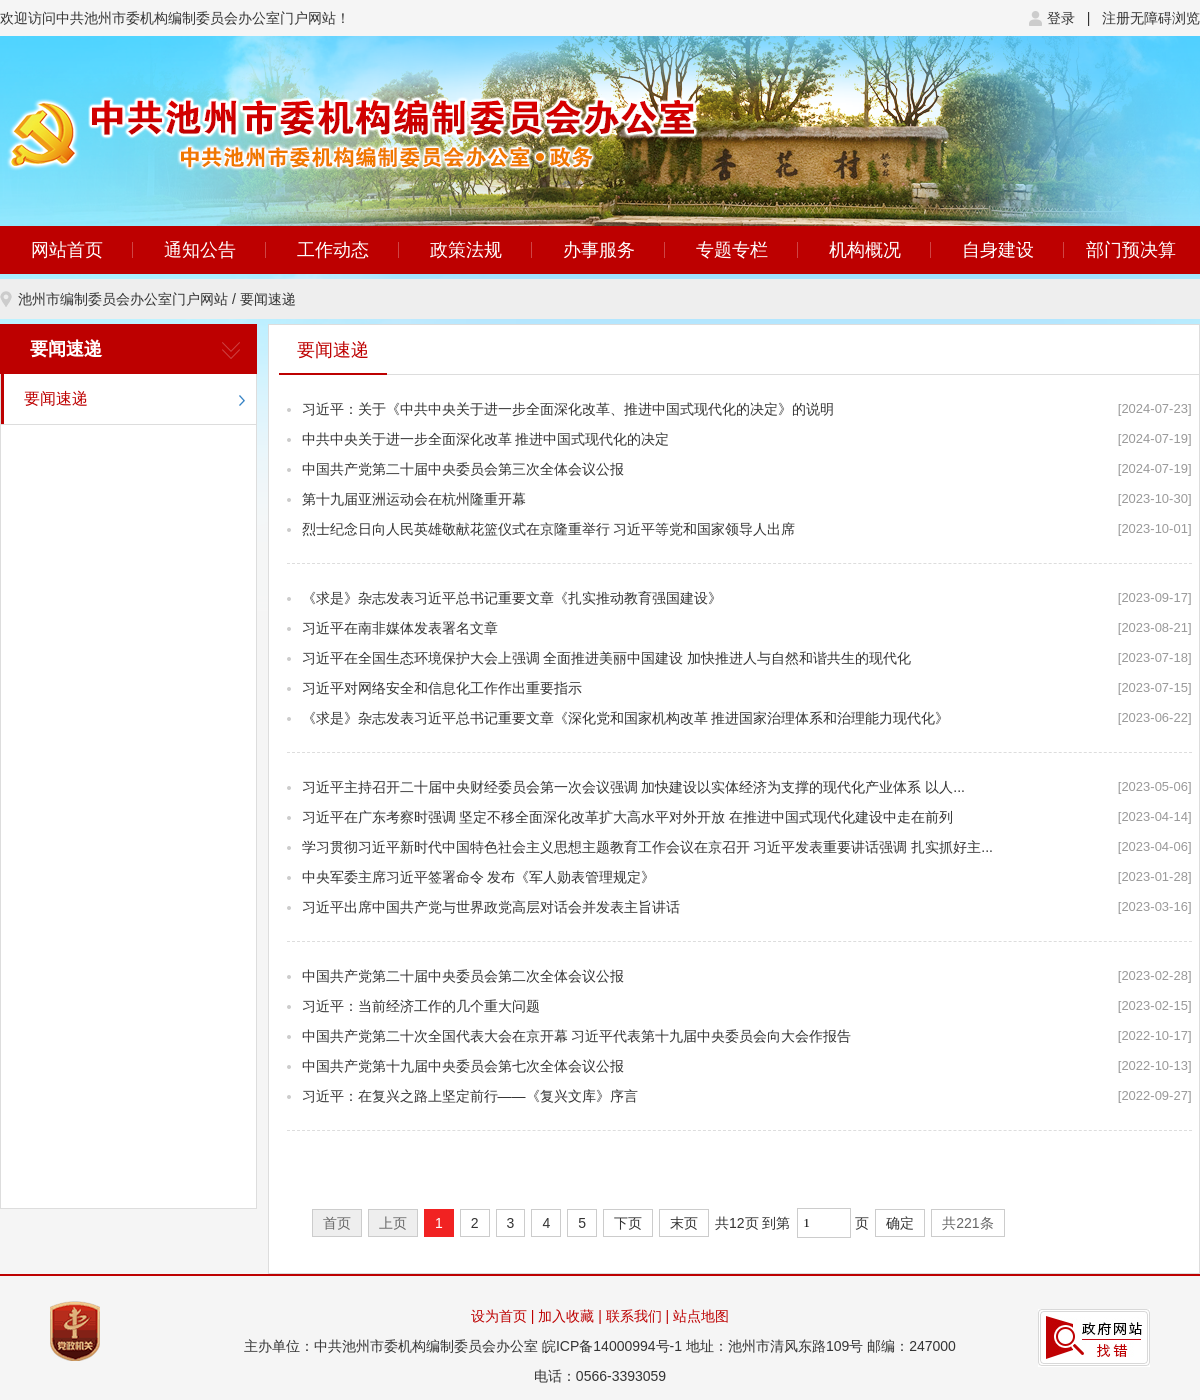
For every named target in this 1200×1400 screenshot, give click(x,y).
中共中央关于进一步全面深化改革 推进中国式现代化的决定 (486, 439)
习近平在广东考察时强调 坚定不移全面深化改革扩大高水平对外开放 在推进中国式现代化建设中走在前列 (628, 817)
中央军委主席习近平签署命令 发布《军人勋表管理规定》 (479, 877)
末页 (684, 1223)
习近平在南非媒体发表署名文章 (400, 628)
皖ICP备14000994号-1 (612, 1346)
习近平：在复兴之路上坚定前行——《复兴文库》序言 (470, 1096)
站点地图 (701, 1316)
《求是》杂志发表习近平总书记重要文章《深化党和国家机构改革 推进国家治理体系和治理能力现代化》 (626, 718)
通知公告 (200, 250)
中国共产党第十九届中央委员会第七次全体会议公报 (463, 1066)
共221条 (967, 1223)
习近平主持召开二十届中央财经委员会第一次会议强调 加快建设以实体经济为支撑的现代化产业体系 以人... (633, 787)
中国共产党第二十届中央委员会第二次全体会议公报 (463, 976)
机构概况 (865, 250)
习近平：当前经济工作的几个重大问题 (421, 1006)
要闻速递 (268, 299)
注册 (1116, 18)
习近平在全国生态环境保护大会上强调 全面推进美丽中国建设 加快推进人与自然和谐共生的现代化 (607, 658)
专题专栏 (732, 250)
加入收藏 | (571, 1316)
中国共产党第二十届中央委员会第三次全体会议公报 (463, 469)
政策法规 (466, 250)
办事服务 (599, 250)
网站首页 (67, 250)
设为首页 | (503, 1316)
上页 (393, 1223)
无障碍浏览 (1165, 18)
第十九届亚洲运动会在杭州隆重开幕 (414, 499)
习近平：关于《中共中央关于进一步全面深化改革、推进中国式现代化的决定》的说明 (568, 409)
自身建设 (998, 250)
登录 (1061, 18)
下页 (628, 1223)
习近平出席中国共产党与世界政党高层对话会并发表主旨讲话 (491, 907)
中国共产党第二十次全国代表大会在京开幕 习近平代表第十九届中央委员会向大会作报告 (577, 1036)
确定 (900, 1223)
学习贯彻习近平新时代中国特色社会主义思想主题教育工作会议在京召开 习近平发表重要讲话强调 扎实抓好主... (647, 847)
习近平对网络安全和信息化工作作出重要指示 (442, 688)
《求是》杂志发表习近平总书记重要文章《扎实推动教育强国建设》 (512, 598)
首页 (337, 1223)
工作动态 (333, 250)
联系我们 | (639, 1316)
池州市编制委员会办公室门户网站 (123, 299)
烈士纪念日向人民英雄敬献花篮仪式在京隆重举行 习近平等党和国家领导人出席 (549, 529)
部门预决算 (1131, 250)
